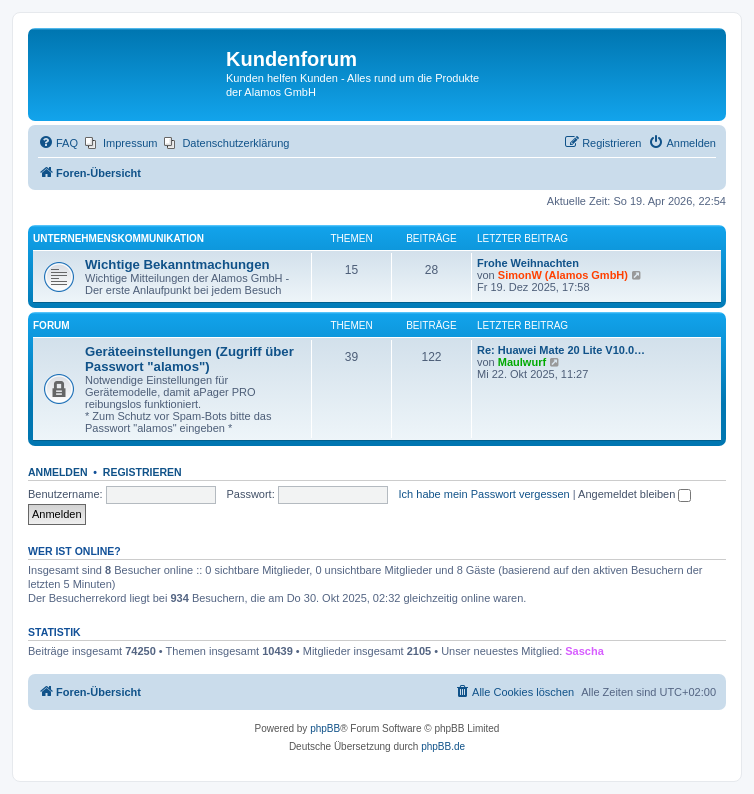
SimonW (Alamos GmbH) (563, 275)
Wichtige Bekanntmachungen (177, 264)
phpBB (325, 728)
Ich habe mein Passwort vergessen (484, 494)
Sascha (584, 651)
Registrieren (142, 472)
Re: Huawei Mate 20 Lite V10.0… (561, 350)
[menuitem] (58, 143)
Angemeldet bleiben (634, 494)
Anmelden (58, 472)
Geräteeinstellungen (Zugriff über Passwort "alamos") (189, 359)
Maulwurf (522, 362)
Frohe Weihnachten (528, 263)
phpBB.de (443, 746)
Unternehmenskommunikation (118, 238)
